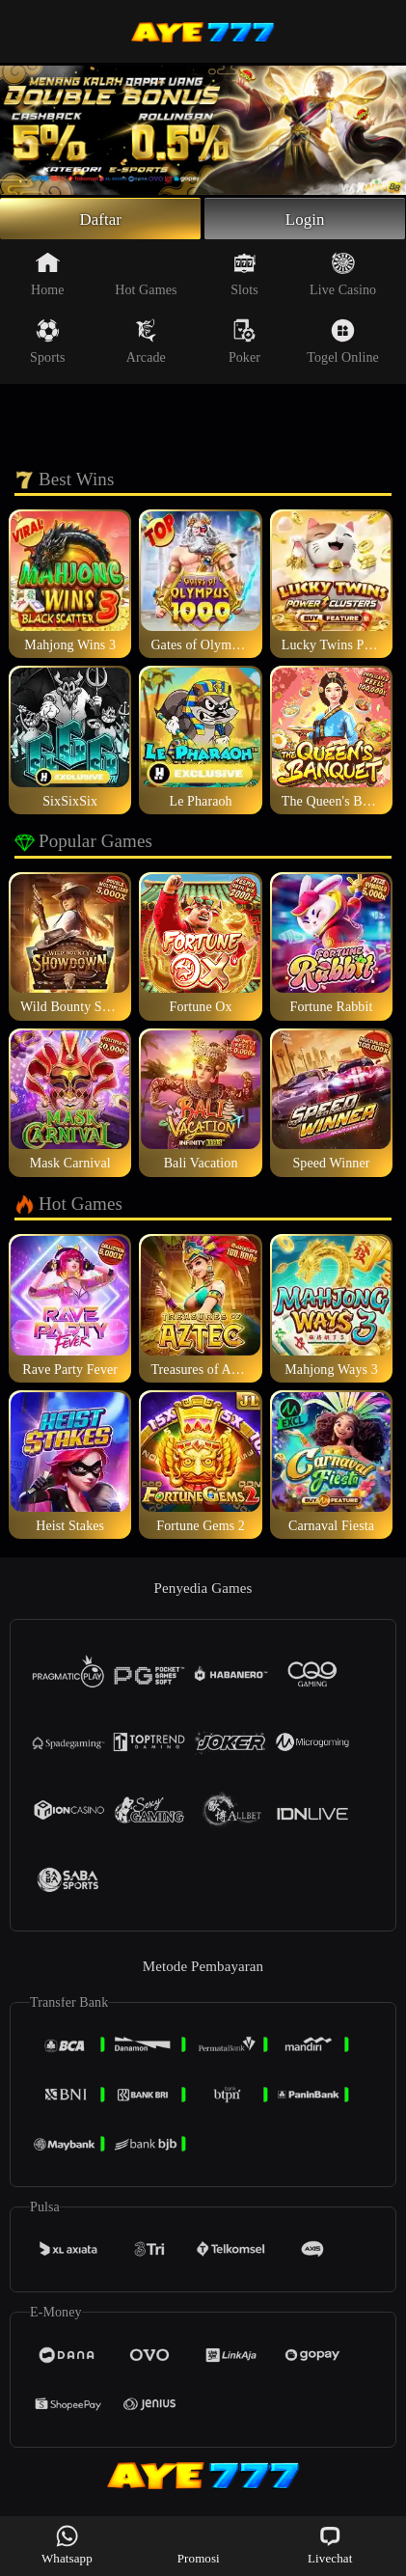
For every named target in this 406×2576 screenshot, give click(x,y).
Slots (244, 277)
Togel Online (342, 344)
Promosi (198, 2544)
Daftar (100, 220)
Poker (244, 344)
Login (305, 220)
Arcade (146, 344)
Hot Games (145, 277)
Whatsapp (67, 2544)
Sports (47, 344)
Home (48, 277)
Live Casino (343, 277)
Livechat (330, 2544)
